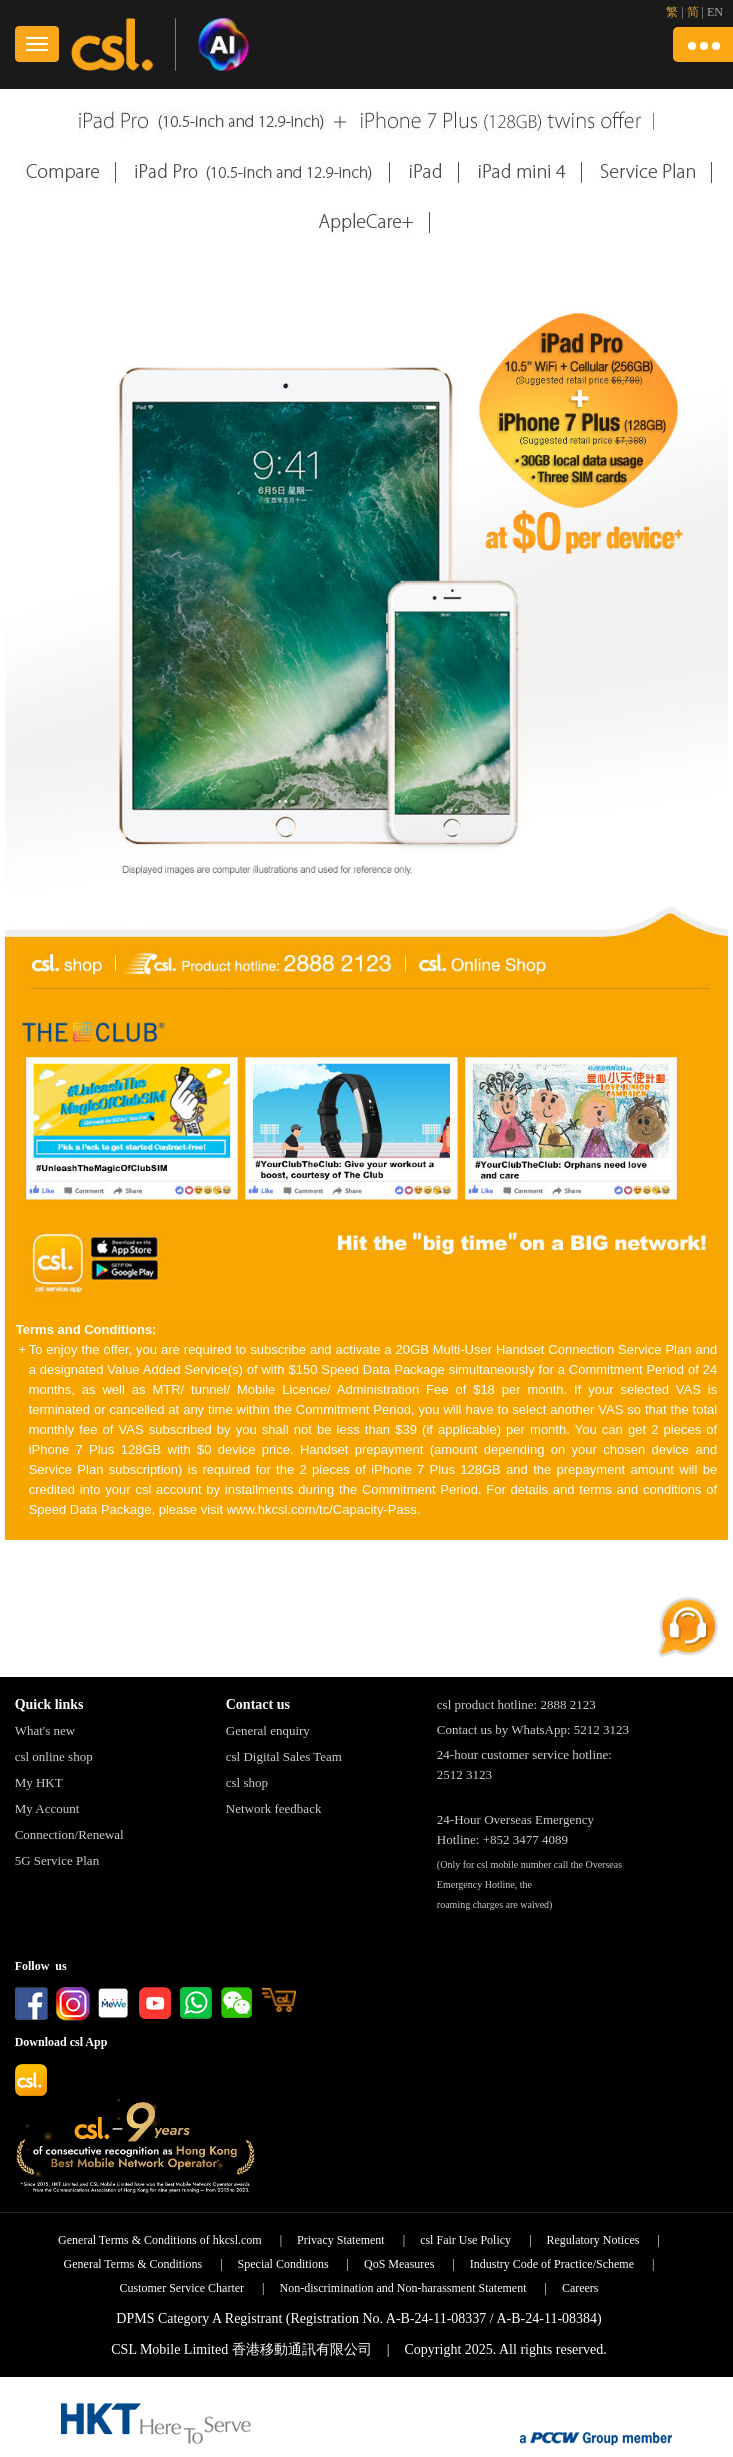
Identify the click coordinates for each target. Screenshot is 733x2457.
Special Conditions (283, 2264)
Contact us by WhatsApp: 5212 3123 (533, 1729)
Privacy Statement (341, 2240)
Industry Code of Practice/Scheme (552, 2264)
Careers (580, 2288)
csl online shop (54, 1756)
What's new (45, 1730)
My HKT (39, 1782)
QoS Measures (399, 2264)
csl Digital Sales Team (284, 1756)
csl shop (247, 1782)
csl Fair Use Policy (465, 2240)
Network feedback (274, 1808)
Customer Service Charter (181, 2288)
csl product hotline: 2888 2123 (516, 1704)
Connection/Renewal (69, 1834)
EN (715, 12)
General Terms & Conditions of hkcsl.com (160, 2240)
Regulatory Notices (593, 2240)
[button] (703, 44)
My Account (47, 1808)
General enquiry (268, 1730)
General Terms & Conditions (133, 2264)
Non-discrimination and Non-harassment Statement (403, 2288)
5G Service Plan (57, 1860)
